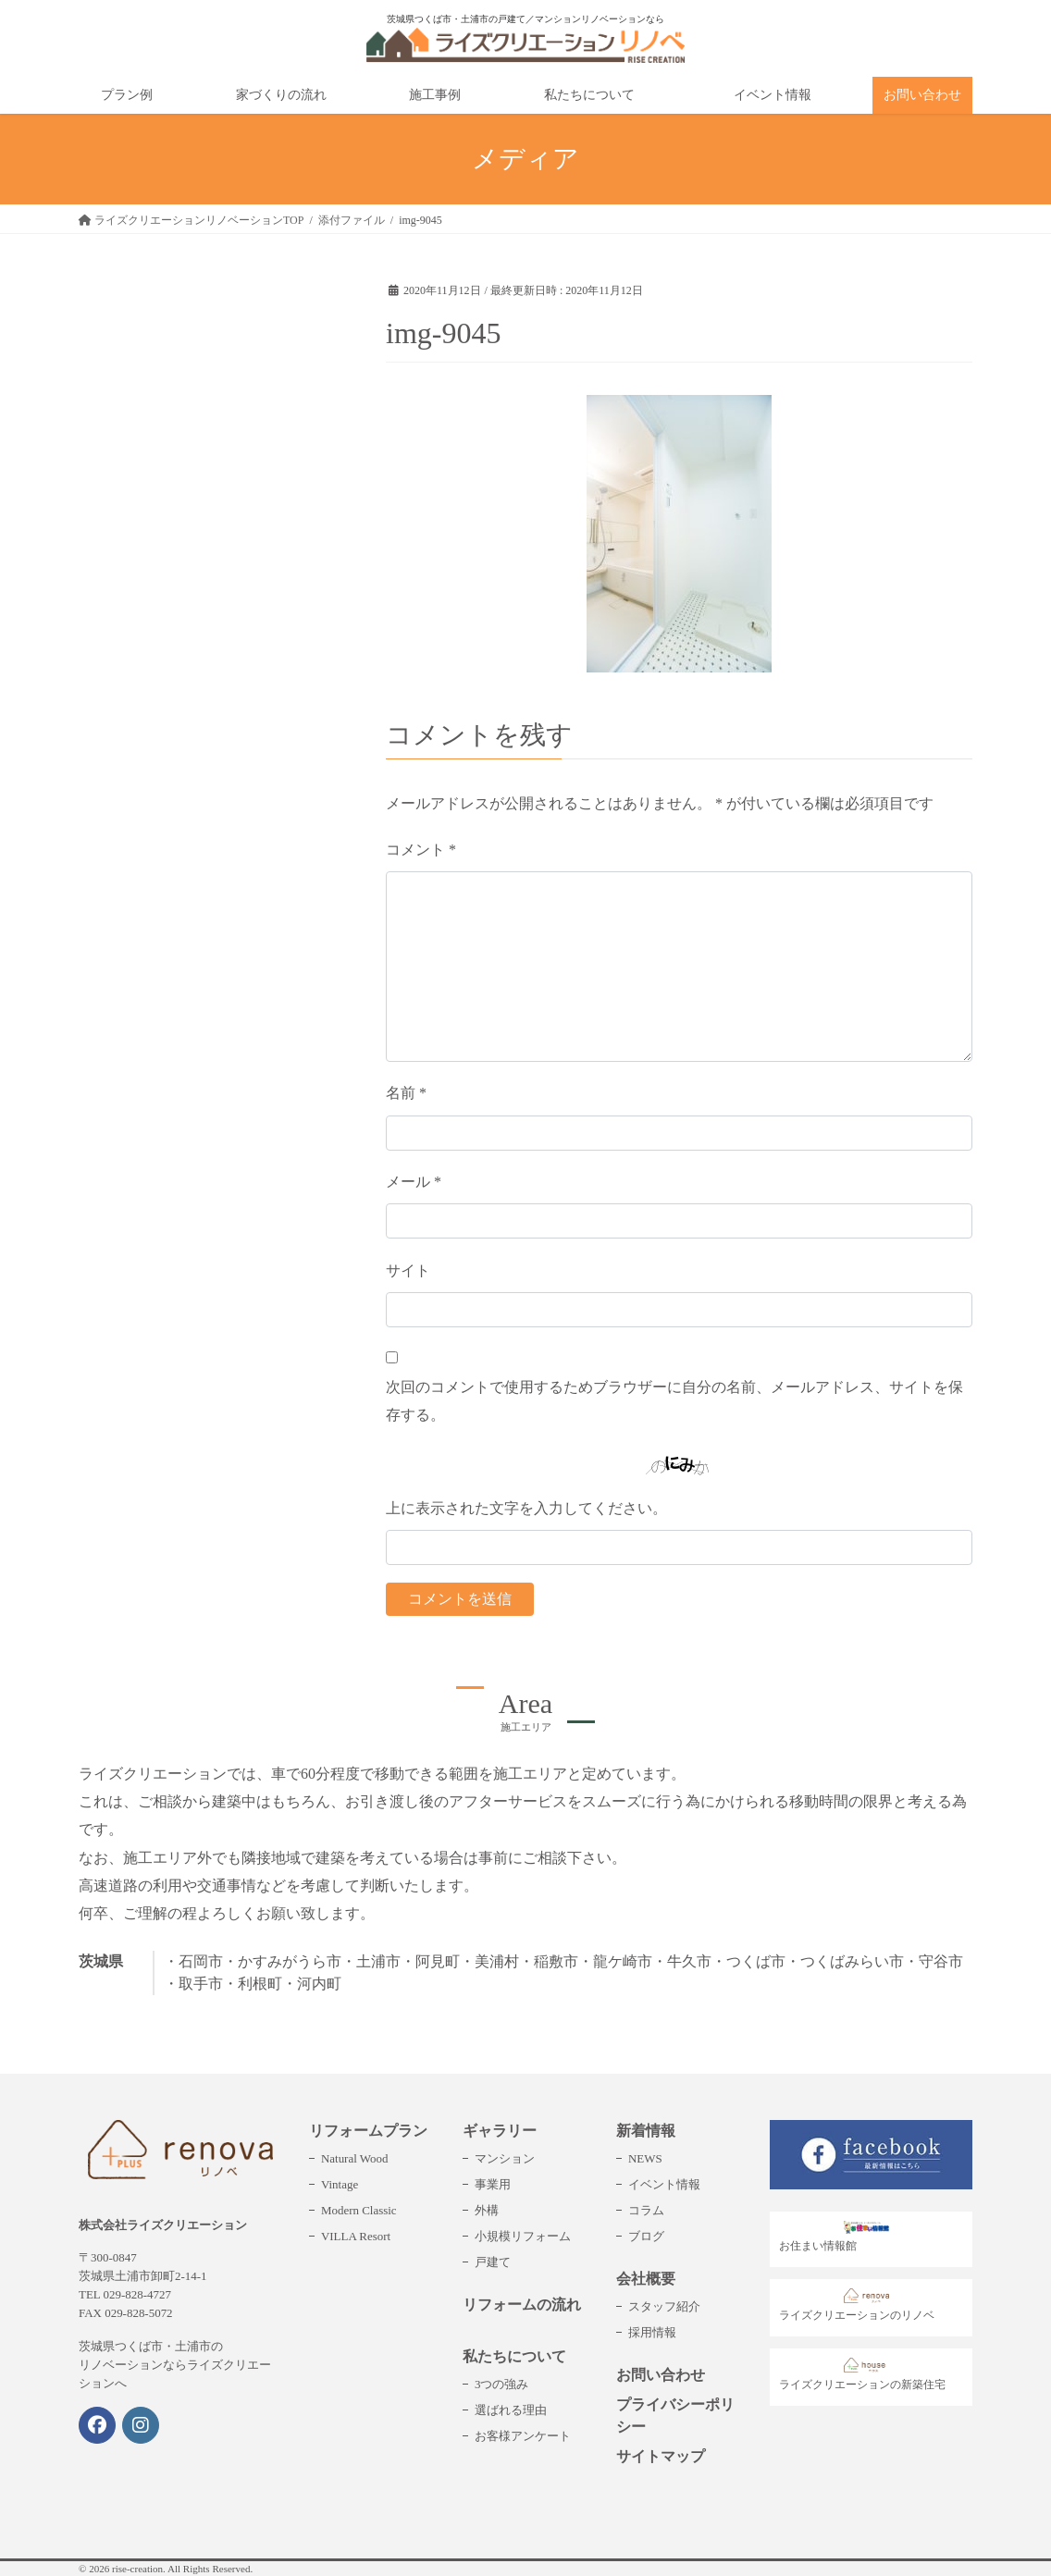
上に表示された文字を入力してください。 (526, 1508)
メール (413, 1181)
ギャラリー (500, 2130)
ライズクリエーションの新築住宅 (862, 2374)
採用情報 (652, 2332)
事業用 (493, 2184)
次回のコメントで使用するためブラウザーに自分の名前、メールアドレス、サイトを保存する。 (674, 1401)
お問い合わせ (660, 2375)
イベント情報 (664, 2184)
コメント (421, 849)
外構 (487, 2210)
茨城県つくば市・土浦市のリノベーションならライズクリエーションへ (175, 2364)
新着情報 (645, 2130)
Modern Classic (359, 2210)
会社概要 (645, 2278)
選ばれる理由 (511, 2410)
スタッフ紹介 (664, 2306)
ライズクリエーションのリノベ (856, 2305)
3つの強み (501, 2384)
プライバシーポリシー (675, 2415)
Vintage (339, 2184)
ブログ (646, 2236)
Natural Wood (354, 2158)
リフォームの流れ (522, 2304)
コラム (646, 2210)
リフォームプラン (368, 2130)
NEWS (645, 2158)
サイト (408, 1270)
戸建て (493, 2262)
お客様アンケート (523, 2436)
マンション (505, 2158)
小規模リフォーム (523, 2236)
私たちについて (514, 2356)
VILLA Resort (355, 2236)
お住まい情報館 (838, 2236)
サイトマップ (660, 2456)
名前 (406, 1093)
